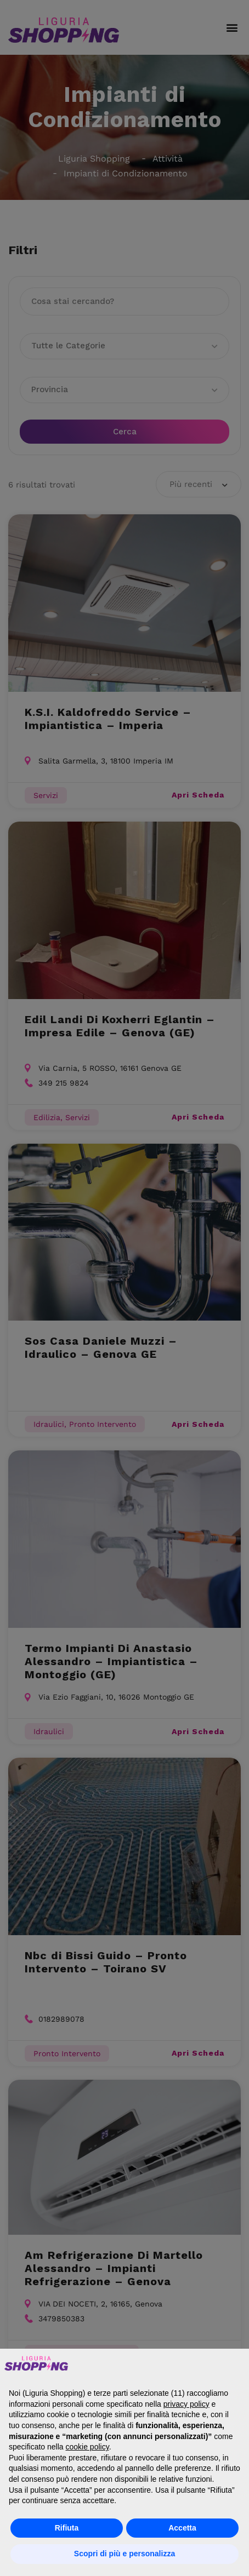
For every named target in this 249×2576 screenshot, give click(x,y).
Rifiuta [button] (67, 2527)
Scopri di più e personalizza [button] (124, 2553)
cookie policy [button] (87, 2446)
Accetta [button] (182, 2527)
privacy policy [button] (186, 2404)
